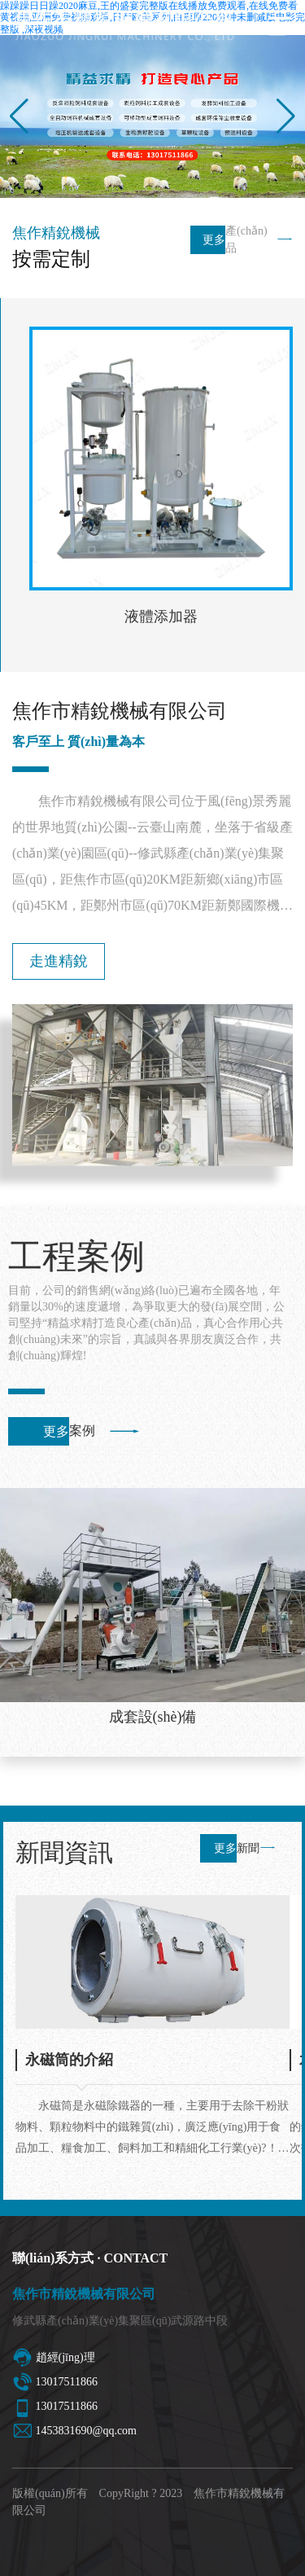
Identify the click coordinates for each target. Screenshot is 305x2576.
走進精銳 (58, 961)
